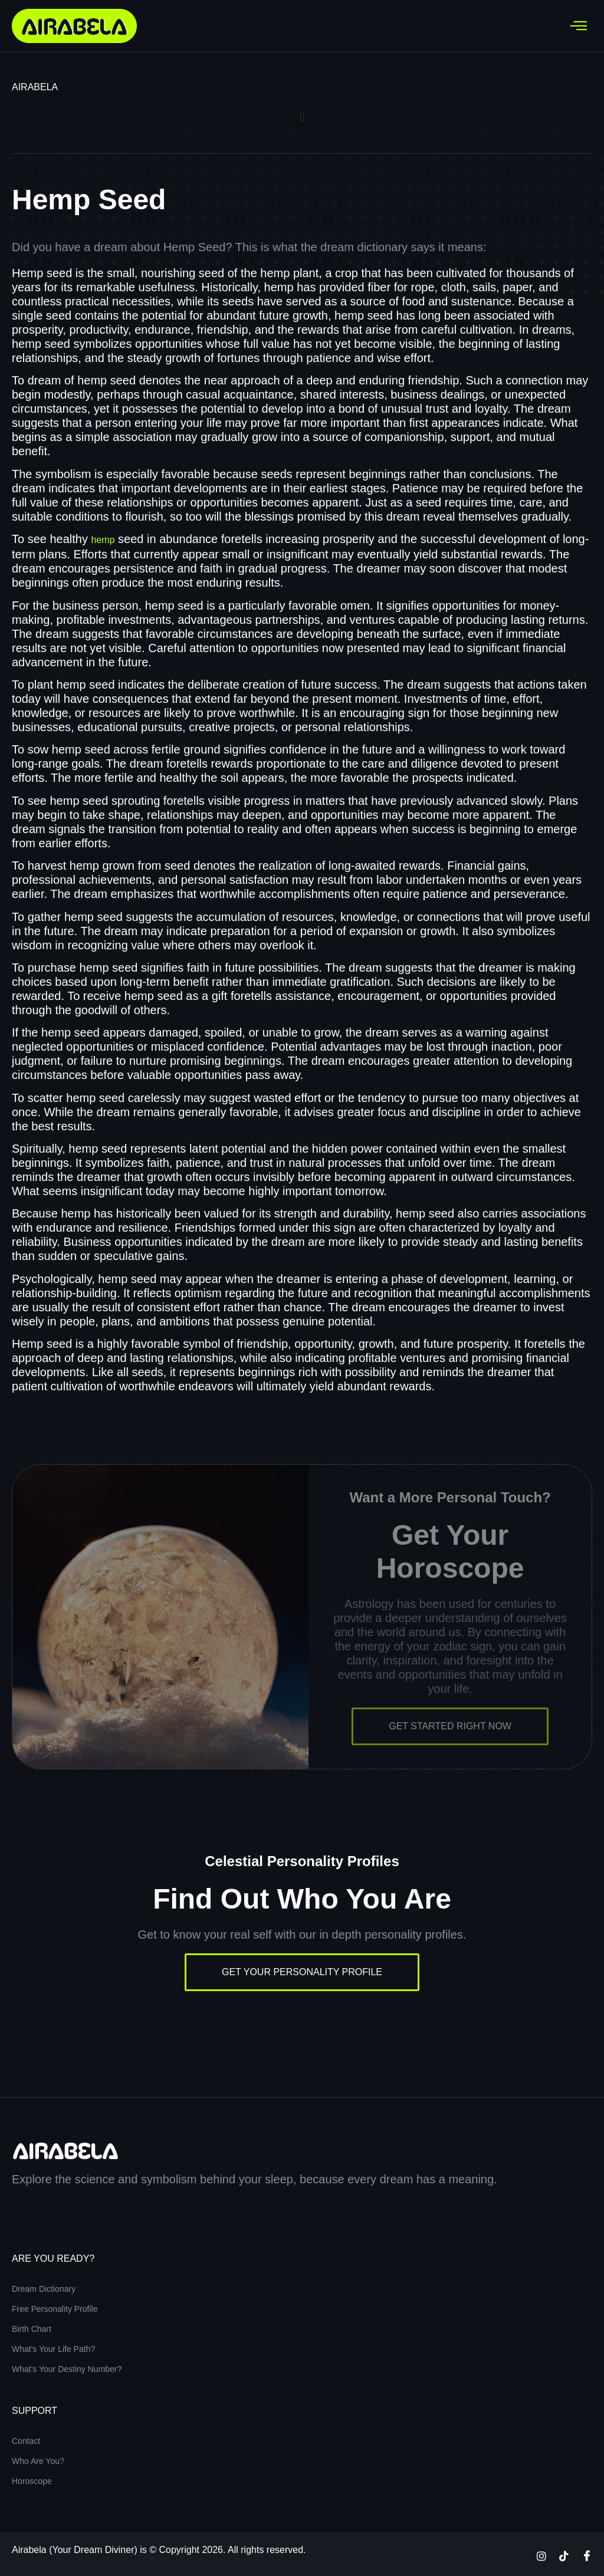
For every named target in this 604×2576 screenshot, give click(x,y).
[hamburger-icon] (579, 26)
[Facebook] (587, 2555)
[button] (301, 117)
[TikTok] (564, 2555)
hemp (103, 540)
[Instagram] (541, 2555)
